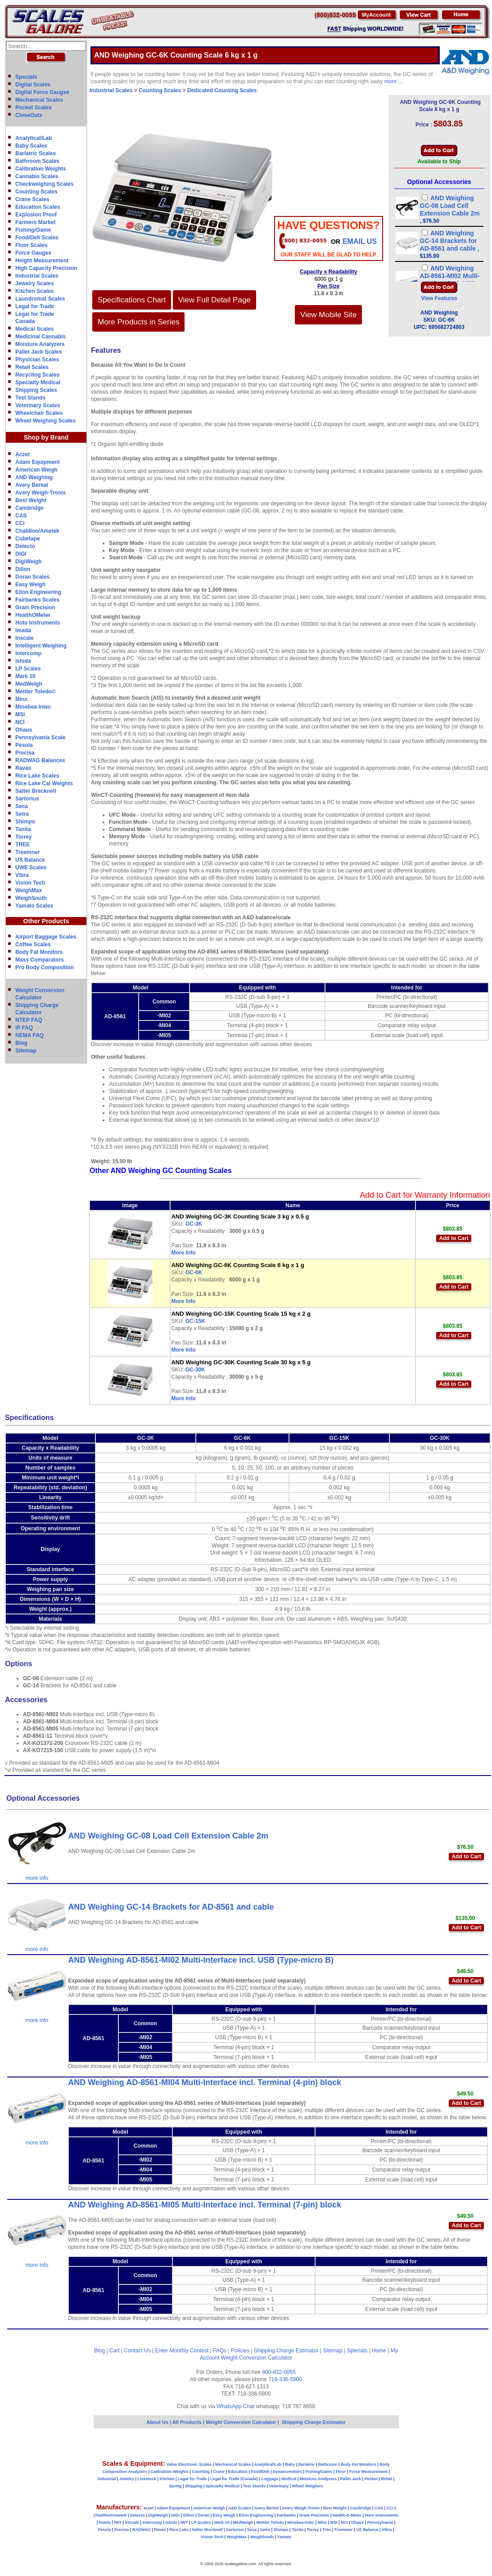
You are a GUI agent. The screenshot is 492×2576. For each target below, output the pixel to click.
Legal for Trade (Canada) (234, 2479)
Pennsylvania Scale (40, 737)
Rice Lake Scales (37, 776)
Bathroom (328, 2464)
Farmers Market (35, 222)
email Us (360, 241)
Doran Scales (32, 577)
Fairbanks (286, 2515)
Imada (23, 630)
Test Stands (30, 398)
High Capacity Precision (46, 268)
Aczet (22, 454)
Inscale (24, 638)
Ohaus (23, 730)
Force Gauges (33, 253)
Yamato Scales (34, 906)
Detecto (25, 546)
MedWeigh (28, 684)
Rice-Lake (179, 2529)
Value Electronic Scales (189, 2464)
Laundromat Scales (40, 299)
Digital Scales (32, 84)
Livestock (146, 2479)
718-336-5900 (285, 2379)
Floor (341, 2471)
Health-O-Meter (347, 2515)
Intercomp (28, 653)
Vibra (22, 875)
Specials (26, 77)
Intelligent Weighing (41, 646)
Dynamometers (287, 2471)
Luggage (269, 2479)
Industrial (107, 2479)
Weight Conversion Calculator (257, 2358)
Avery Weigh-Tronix (40, 493)
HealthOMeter (32, 615)
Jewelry (126, 2479)
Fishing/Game (33, 230)
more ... (393, 81)
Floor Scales (31, 245)
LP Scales (28, 668)
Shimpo (25, 821)
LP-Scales (201, 2522)
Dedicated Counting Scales (222, 90)
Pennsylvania (380, 2522)
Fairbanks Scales (37, 600)
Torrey (23, 837)
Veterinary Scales (37, 405)
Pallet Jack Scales (38, 352)
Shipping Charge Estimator (286, 2350)
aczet (148, 2508)
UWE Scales (30, 867)
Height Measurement (41, 260)
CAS (21, 516)
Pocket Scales (33, 107)
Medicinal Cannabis (40, 336)
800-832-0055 (279, 2372)
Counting (201, 2471)
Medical (288, 2479)
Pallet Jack (350, 2479)
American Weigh (36, 470)
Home (379, 2350)
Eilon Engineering (38, 592)
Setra (22, 814)
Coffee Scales (33, 944)
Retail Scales (32, 367)
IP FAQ (24, 1028)
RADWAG (141, 2529)
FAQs (219, 2350)
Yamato (284, 2537)
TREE (22, 844)
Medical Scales (34, 329)
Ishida (23, 661)
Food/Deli (260, 2471)
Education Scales (37, 207)
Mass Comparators (39, 960)
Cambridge (29, 508)
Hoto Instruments (37, 623)
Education (238, 2471)
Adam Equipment (37, 462)
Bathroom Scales (37, 161)
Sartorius (27, 799)
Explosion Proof (36, 214)
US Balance (30, 860)
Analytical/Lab (33, 138)
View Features (439, 298)
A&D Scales (239, 2508)
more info (37, 1878)
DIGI (21, 554)
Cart (114, 2350)
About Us (157, 2422)
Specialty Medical (37, 382)
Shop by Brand (46, 437)
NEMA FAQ (29, 1035)
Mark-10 (222, 2522)
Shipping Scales (36, 390)
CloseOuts (28, 115)
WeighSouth (31, 898)
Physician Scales (37, 359)
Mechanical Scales (39, 100)
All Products (187, 2422)
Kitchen (167, 2479)
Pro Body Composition (44, 967)
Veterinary (279, 2486)
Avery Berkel (31, 485)
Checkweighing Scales (44, 184)
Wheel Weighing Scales (45, 421)
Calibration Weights (40, 169)
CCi (20, 523)
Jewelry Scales (34, 283)
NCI (20, 722)
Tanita (23, 829)
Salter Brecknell (35, 791)
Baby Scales (31, 146)
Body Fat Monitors (39, 952)
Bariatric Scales (35, 153)
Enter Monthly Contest (181, 2350)
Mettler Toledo (270, 2522)
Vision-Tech (212, 2537)
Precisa (25, 753)
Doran (203, 2515)
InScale (132, 2522)
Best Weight (30, 500)
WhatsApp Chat (235, 2406)
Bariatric (306, 2464)
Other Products (46, 921)
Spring (175, 2486)
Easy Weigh (30, 584)
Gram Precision (35, 607)
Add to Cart (453, 1238)
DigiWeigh (28, 561)
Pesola (24, 745)
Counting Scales (36, 192)
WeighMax (28, 890)
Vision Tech (30, 883)
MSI (20, 714)
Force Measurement (368, 2471)
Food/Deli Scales (37, 237)
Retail (387, 2479)
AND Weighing (34, 477)
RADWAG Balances (40, 760)
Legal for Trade (34, 306)
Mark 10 (25, 676)
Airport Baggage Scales (45, 937)
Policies (240, 2350)
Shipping (194, 2486)
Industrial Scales (36, 276)
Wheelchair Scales (39, 413)
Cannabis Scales (36, 176)
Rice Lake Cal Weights (44, 783)
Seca (21, 806)
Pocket (371, 2479)
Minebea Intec (33, 707)
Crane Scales (32, 199)
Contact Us (137, 2350)
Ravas (23, 768)
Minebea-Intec (300, 2522)
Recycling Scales (37, 375)
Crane (219, 2471)
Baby (290, 2464)
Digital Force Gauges (42, 92)
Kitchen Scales (34, 291)
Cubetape (27, 538)
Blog (21, 1043)
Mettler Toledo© (35, 691)
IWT (118, 2522)
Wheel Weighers (307, 2486)
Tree (326, 2529)
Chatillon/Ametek (37, 531)
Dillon (22, 569)
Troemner (27, 852)
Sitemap (25, 1050)
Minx (21, 699)
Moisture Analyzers (40, 344)
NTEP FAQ (28, 1020)
